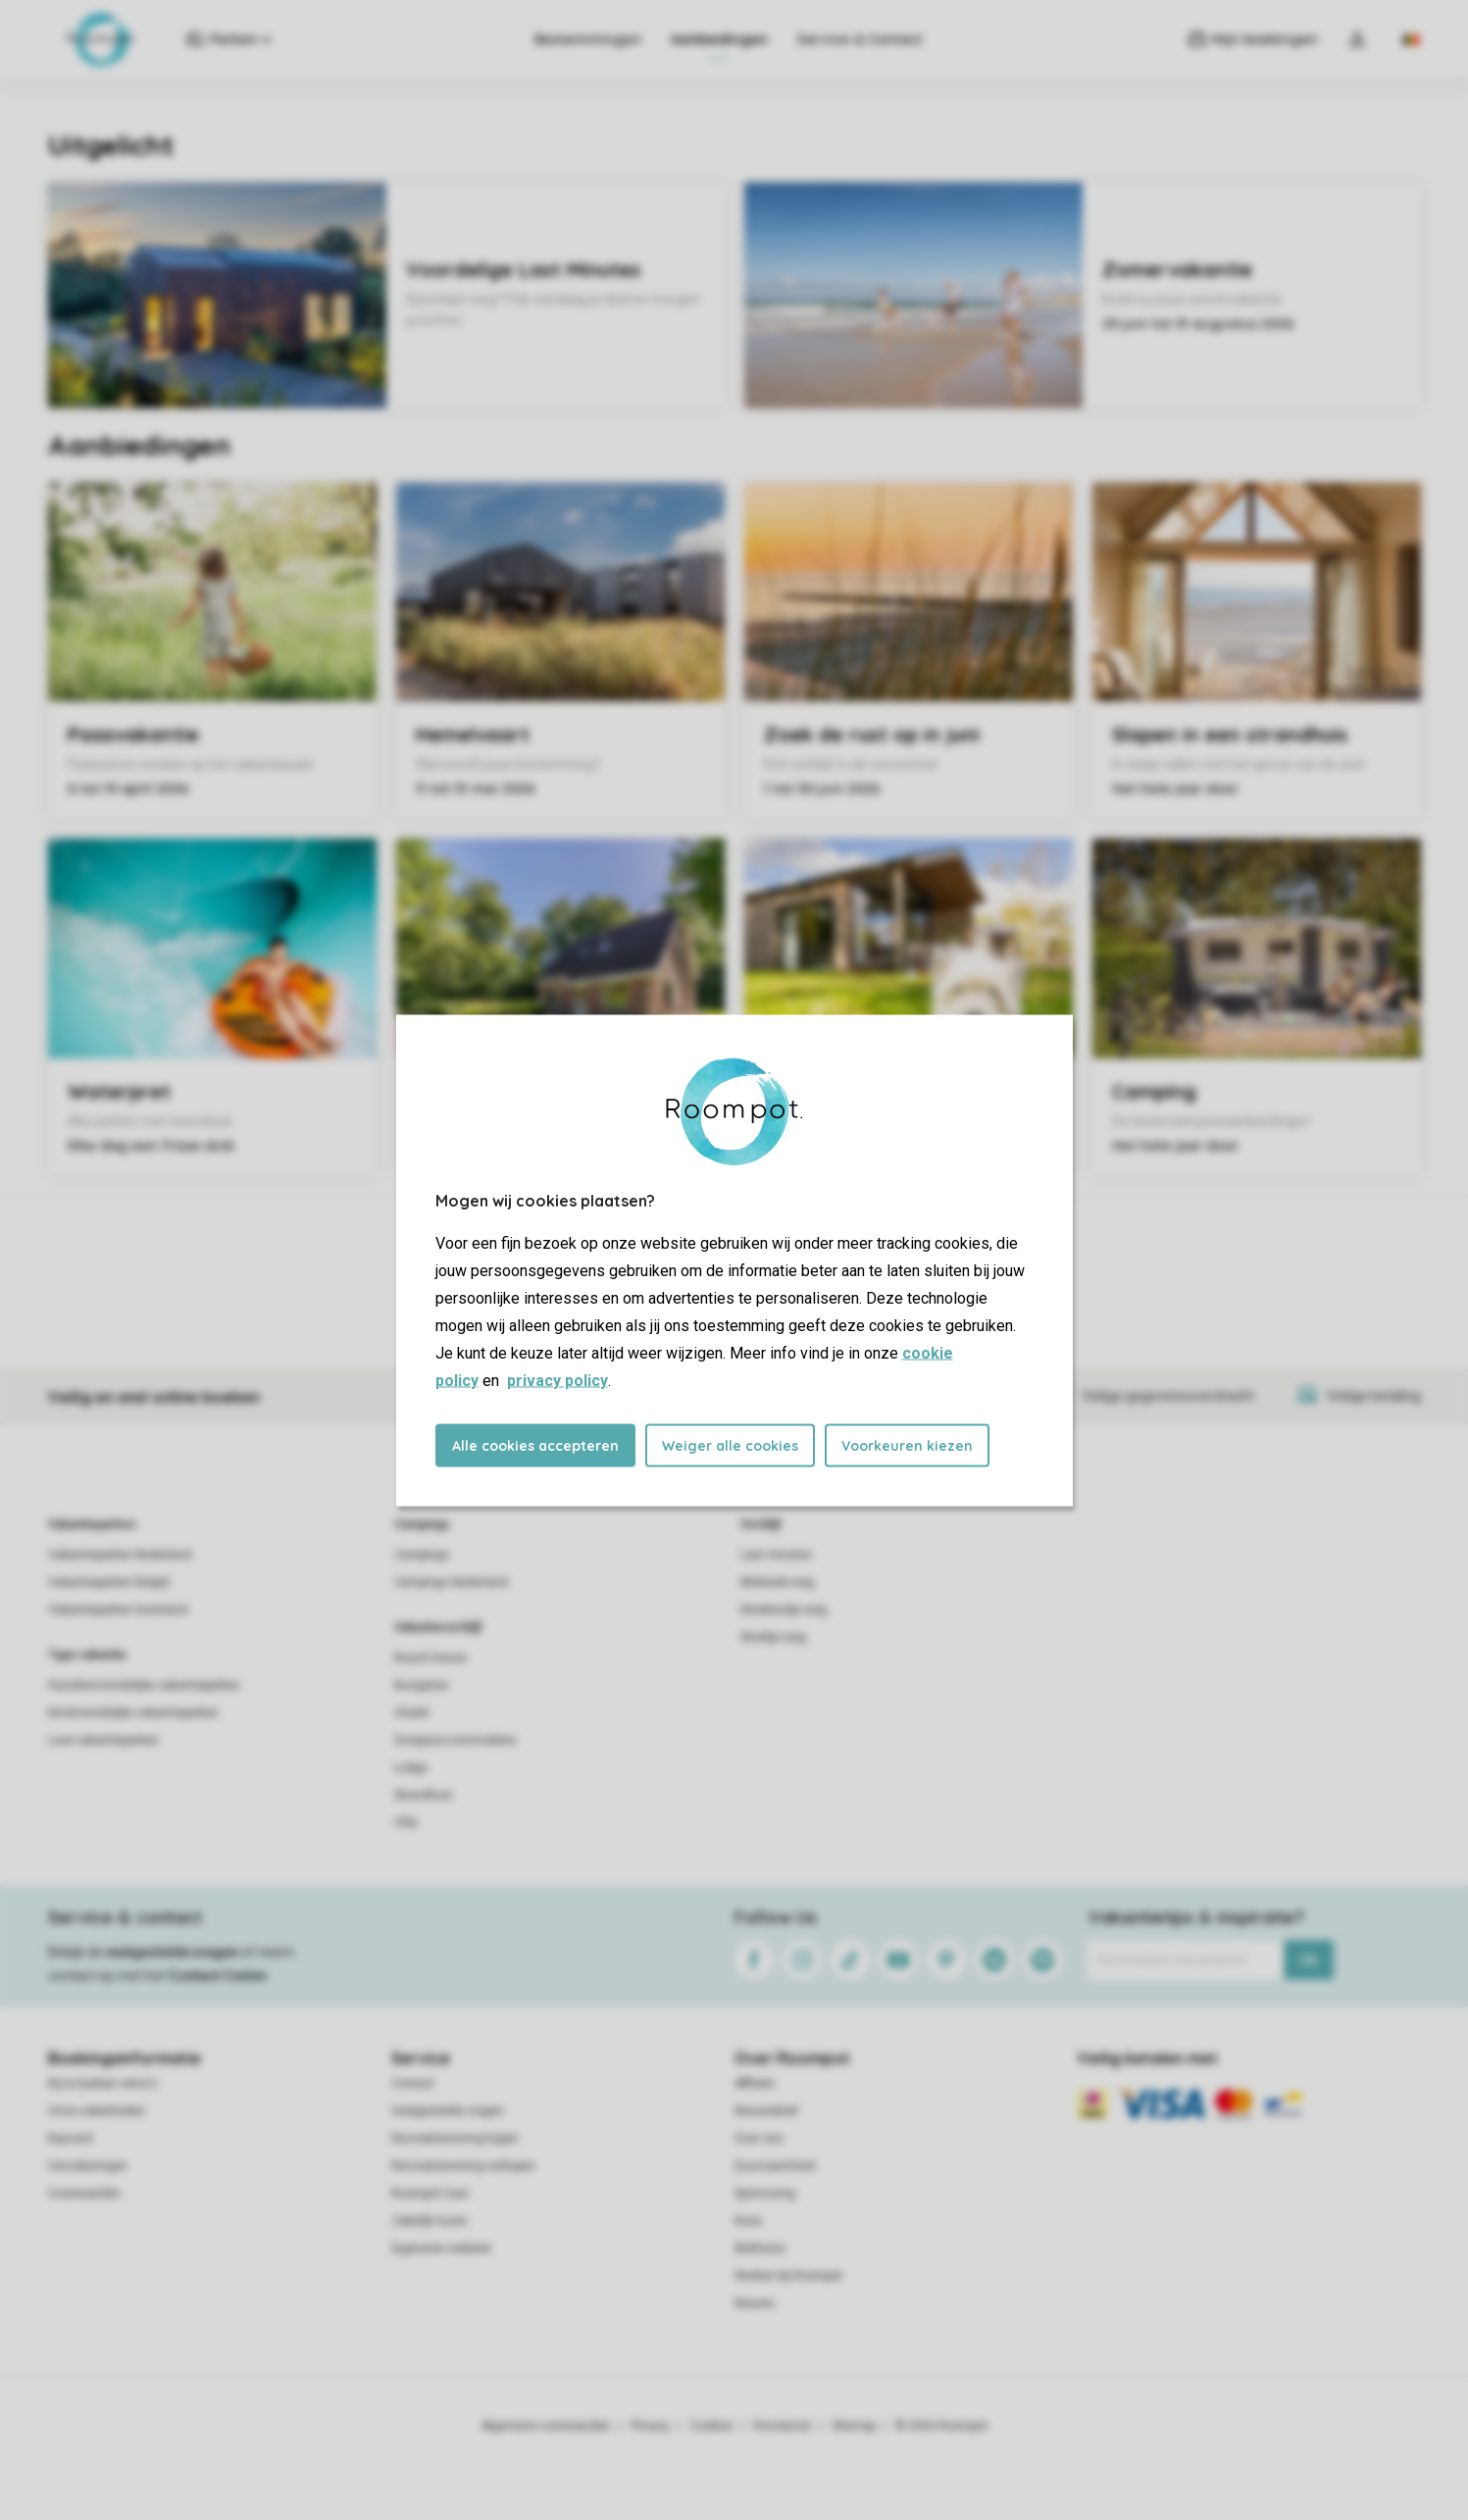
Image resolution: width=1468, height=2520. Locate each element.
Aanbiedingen (719, 39)
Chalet (412, 1713)
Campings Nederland (451, 1582)
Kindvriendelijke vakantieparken (133, 1713)
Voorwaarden (84, 2193)
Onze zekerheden (96, 2111)
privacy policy (557, 1379)
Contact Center (218, 1975)
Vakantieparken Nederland (119, 1555)
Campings (422, 1524)
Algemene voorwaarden (546, 2426)
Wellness (759, 2248)
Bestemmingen (587, 39)
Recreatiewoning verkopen (463, 2166)
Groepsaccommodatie (455, 1740)
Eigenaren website (441, 2248)
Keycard (70, 2138)
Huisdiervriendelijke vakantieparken (144, 1685)
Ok (1308, 1960)
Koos (748, 2221)
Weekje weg (773, 1637)
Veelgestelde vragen (447, 2111)
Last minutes (776, 1555)
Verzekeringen (87, 2166)
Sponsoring (764, 2193)
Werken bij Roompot (788, 2276)
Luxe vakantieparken (103, 1740)
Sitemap (854, 2426)
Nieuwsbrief (766, 2111)
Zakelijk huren (429, 2221)
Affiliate (754, 2083)
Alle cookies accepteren (535, 1445)
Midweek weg (777, 1582)
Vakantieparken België (109, 1582)
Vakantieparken (91, 1524)
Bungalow (421, 1685)
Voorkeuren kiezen (907, 1445)
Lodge (411, 1767)
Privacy (650, 2426)
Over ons (759, 2138)
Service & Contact (860, 39)
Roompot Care (430, 2193)
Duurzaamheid (774, 2166)
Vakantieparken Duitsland (117, 1610)
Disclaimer (782, 2426)
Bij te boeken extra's (103, 2083)
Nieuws (754, 2303)
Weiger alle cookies (730, 1445)
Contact (412, 2083)
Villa (406, 1822)
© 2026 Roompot (941, 2426)
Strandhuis (423, 1795)
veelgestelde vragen (172, 1952)
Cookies (711, 2426)
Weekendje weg (783, 1610)
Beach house (430, 1658)
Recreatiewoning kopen (455, 2138)
